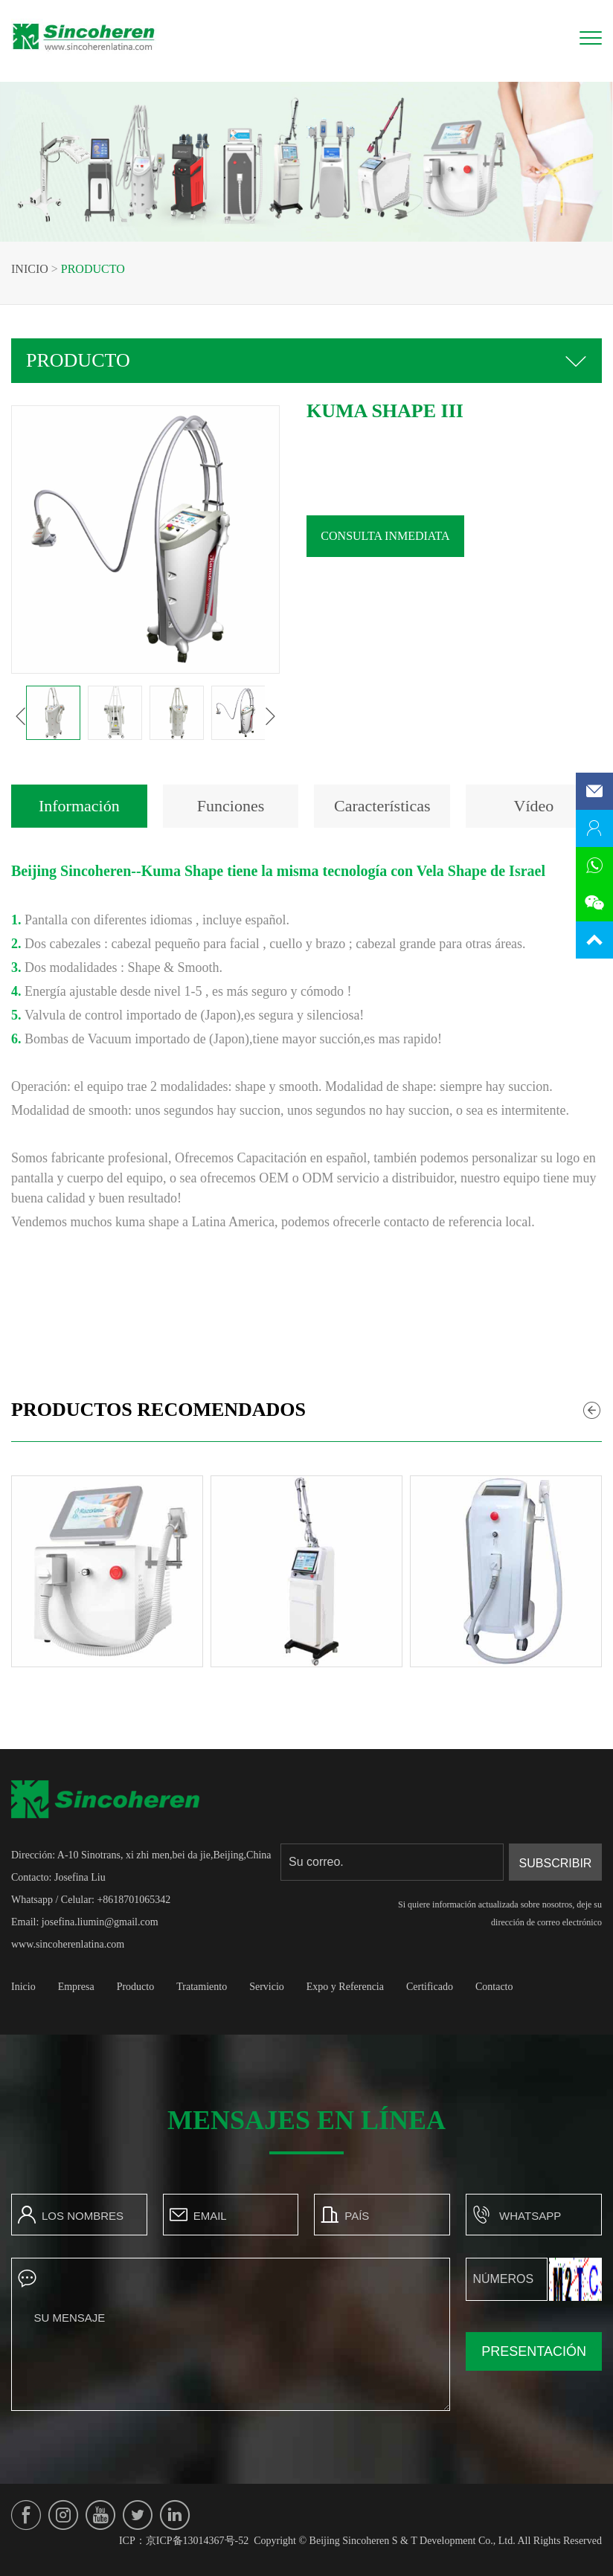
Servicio (266, 1986)
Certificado (429, 1986)
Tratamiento (201, 1986)
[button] (21, 716)
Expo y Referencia (345, 1986)
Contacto (494, 1986)
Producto (93, 269)
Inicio (29, 269)
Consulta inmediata (385, 535)
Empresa (76, 1986)
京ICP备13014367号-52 (197, 2540)
